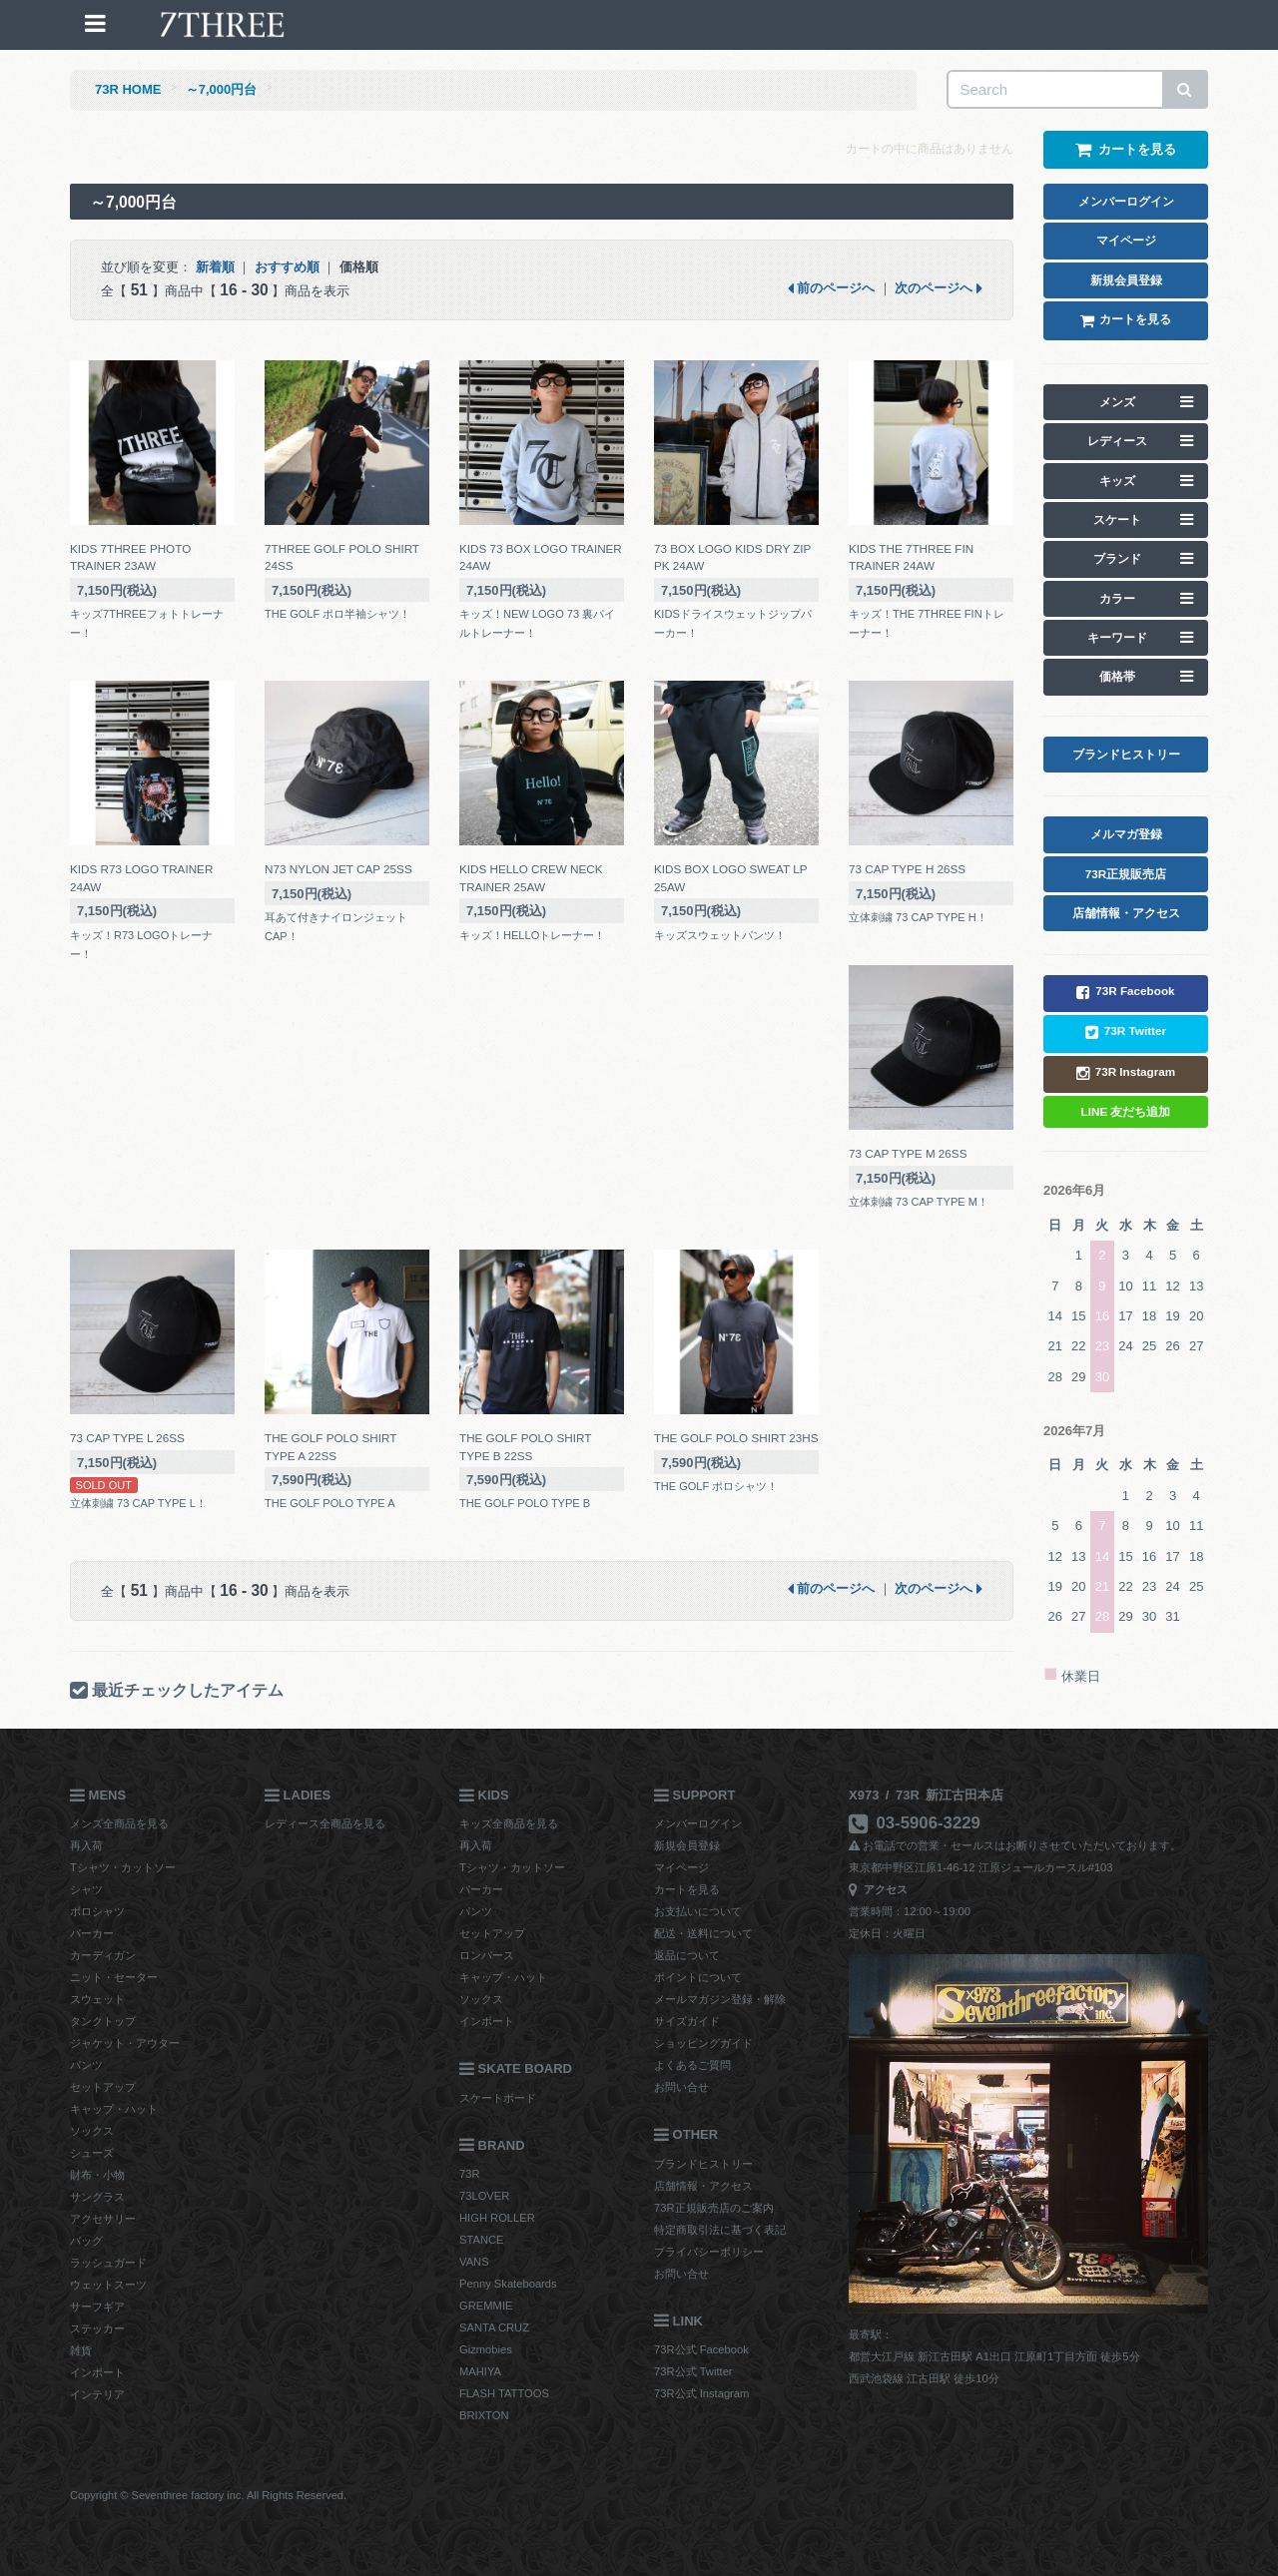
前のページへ (832, 287)
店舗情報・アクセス (703, 2186)
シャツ (86, 1889)
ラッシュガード (108, 2263)
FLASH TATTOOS (504, 2393)
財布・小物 (97, 2175)
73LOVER (484, 2196)
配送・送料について (703, 1933)
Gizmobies (485, 2349)
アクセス (878, 1889)
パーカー (92, 1933)
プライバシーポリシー (709, 2252)
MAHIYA (480, 2371)
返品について (687, 1955)
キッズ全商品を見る (508, 1823)
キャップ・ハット (114, 2109)
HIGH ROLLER (497, 2218)
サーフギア (97, 2307)
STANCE (481, 2240)
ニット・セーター (114, 1977)
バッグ (86, 2241)
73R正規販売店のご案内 (714, 2208)
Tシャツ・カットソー (123, 1867)
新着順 (215, 266)
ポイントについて (698, 1977)
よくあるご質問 (692, 2065)
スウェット (97, 1999)
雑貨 (81, 2350)
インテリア (97, 2394)
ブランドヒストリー (703, 2164)
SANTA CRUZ (494, 2327)
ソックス (92, 2131)
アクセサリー (103, 2219)
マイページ (681, 1867)
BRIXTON (484, 2415)
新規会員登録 (687, 1845)
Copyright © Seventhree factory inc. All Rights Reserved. (208, 2495)
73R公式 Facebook (701, 2349)
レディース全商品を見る (325, 1823)
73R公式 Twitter (693, 2371)
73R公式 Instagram (701, 2393)
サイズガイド (687, 2021)
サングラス (97, 2197)
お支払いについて (698, 1911)
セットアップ (103, 2087)
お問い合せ (681, 2087)
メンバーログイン (698, 1823)
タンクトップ (103, 2021)
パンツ (86, 2065)
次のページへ (938, 287)
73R (469, 2174)
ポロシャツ (97, 1911)
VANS (474, 2262)
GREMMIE (485, 2306)
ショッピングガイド (703, 2043)
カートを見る (687, 1889)
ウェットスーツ (108, 2285)
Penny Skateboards (508, 2284)
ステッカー (97, 2328)
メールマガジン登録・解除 (720, 1999)
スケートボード (497, 2098)
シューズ (92, 2153)
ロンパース (486, 1955)
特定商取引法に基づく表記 (720, 2230)
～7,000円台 (222, 89)
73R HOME (128, 89)
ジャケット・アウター (125, 2043)
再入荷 (86, 1845)
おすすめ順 (287, 266)
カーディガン (103, 1955)
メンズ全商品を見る (119, 1823)
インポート (97, 2372)
